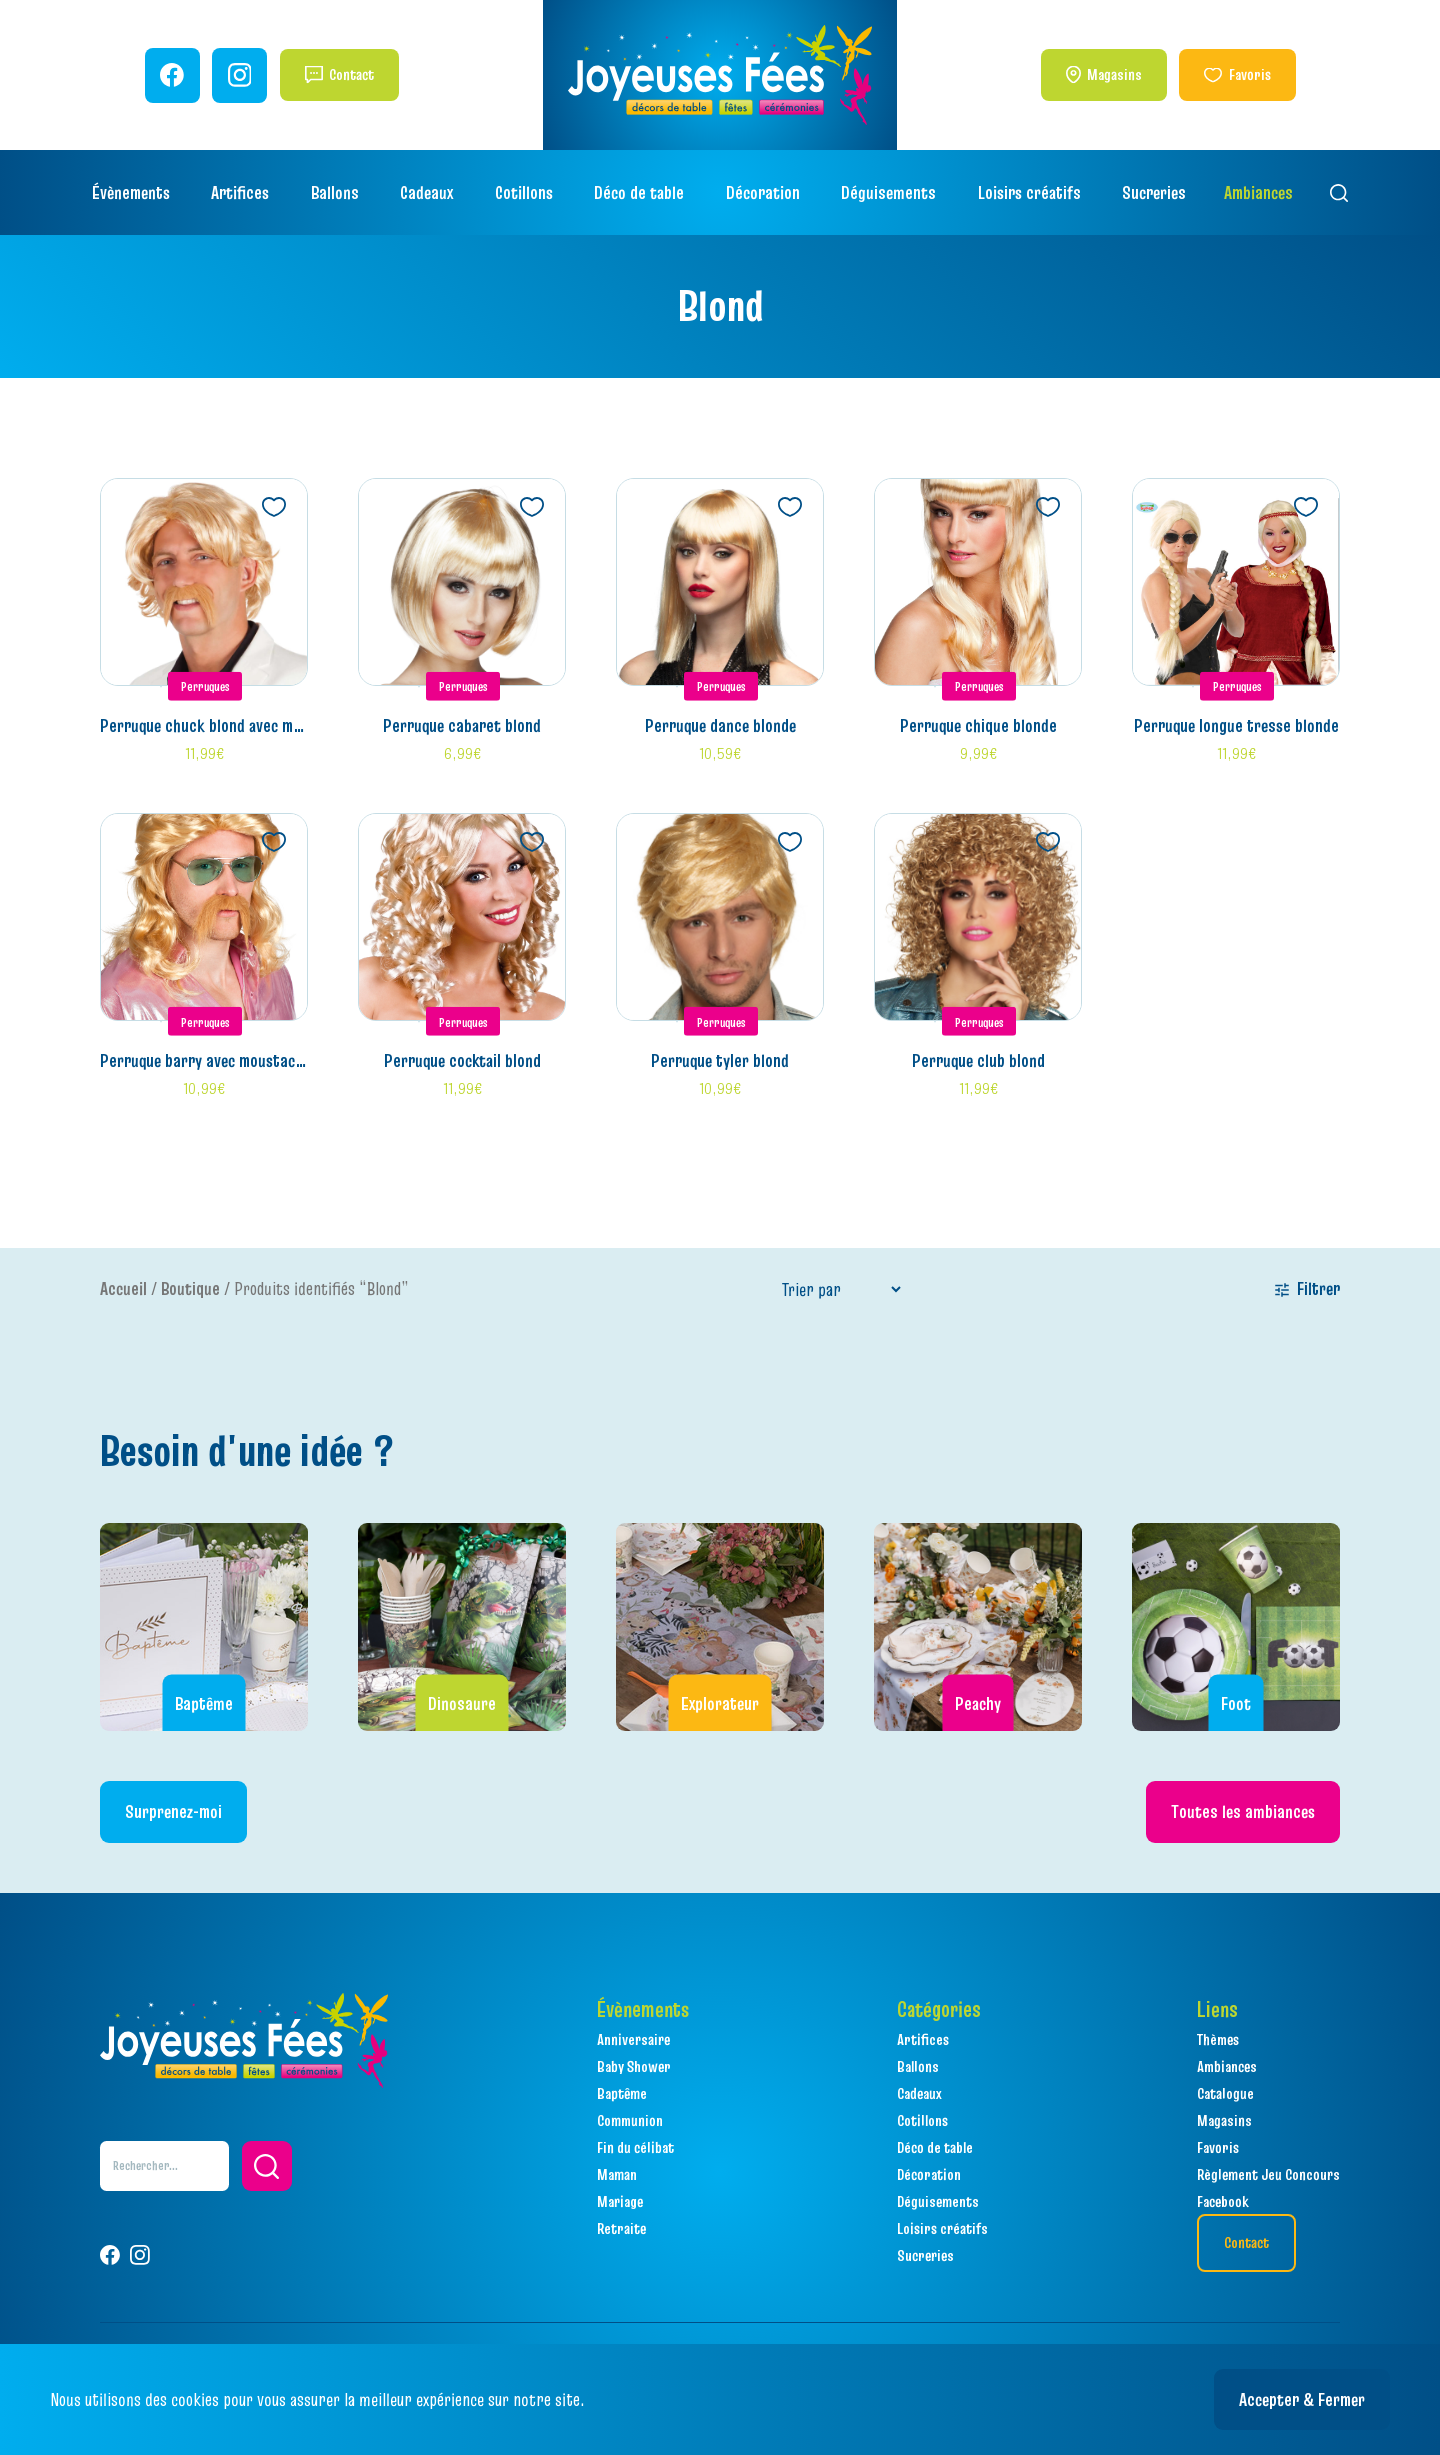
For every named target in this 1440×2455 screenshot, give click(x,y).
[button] (267, 2166)
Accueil (123, 1288)
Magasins (1114, 74)
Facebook (1223, 2201)
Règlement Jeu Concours (1268, 2174)
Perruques (205, 686)
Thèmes (1218, 2039)
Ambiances (1258, 192)
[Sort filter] (841, 1289)
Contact (351, 74)
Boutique (190, 1288)
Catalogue (1225, 2093)
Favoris (1250, 74)
